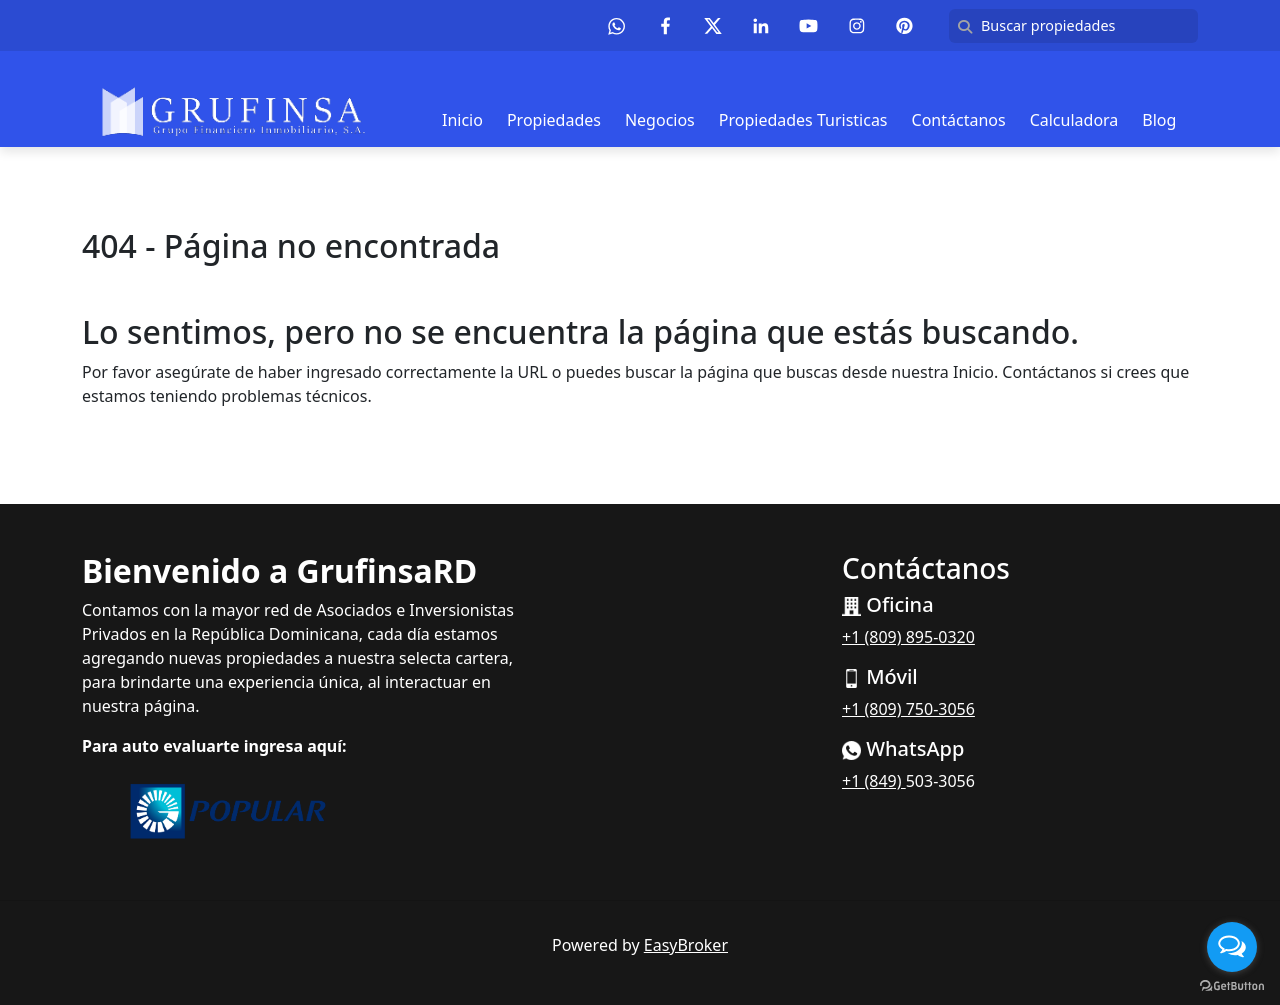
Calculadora (1074, 120)
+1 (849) (874, 781)
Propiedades (554, 120)
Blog (1159, 120)
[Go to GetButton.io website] (1232, 985)
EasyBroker (686, 945)
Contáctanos (959, 120)
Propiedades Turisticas (803, 120)
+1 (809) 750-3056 (908, 709)
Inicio (462, 120)
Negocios (660, 120)
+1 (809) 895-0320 (908, 637)
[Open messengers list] (1232, 947)
